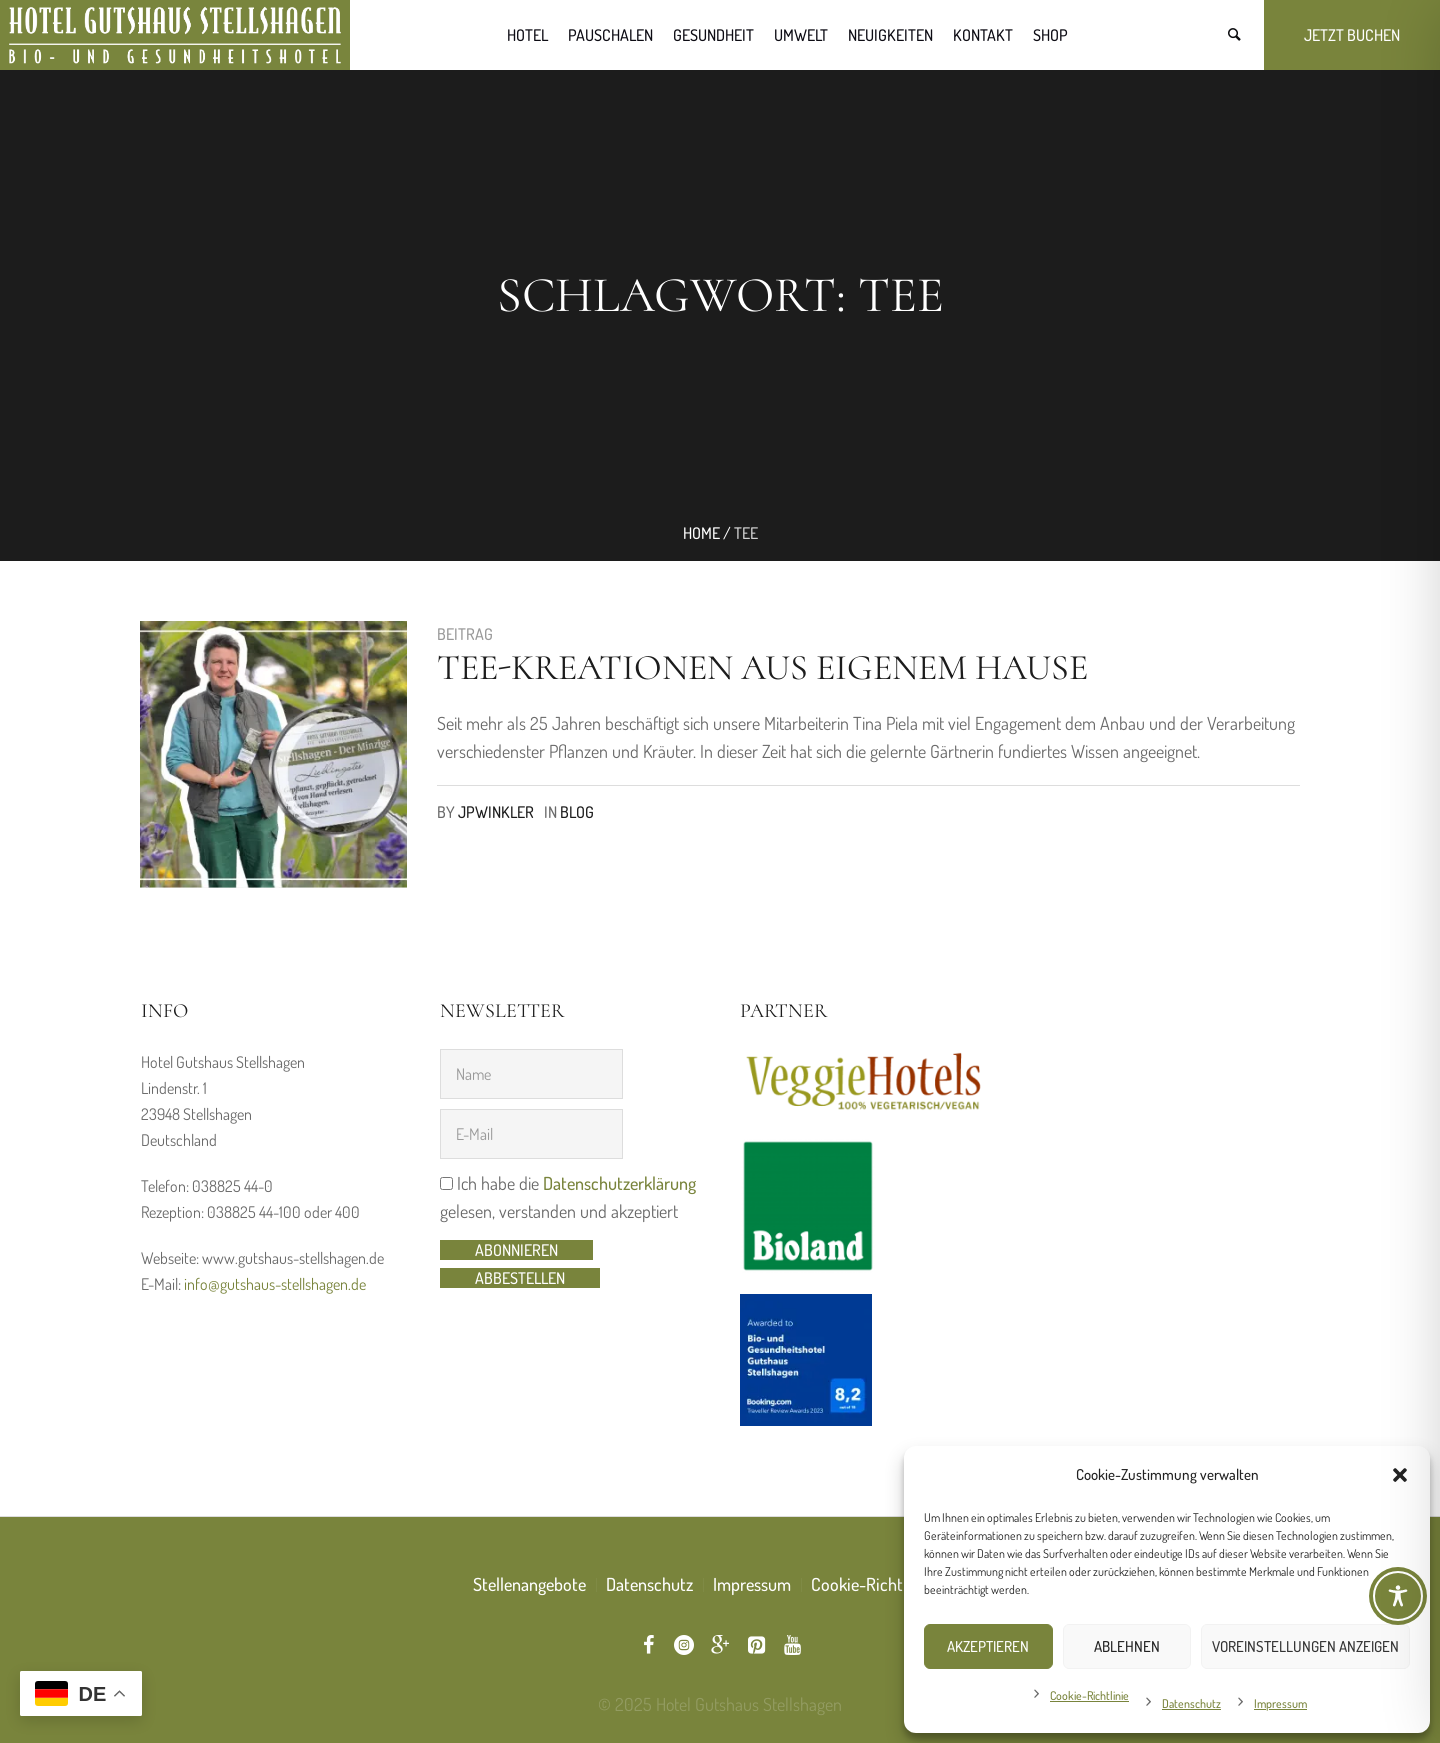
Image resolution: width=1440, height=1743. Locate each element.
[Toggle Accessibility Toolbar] (1398, 1596)
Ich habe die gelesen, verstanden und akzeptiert (568, 1197)
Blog (577, 812)
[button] (1400, 1475)
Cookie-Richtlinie (1089, 1695)
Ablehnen (1127, 1646)
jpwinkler (496, 812)
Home (701, 533)
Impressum (1280, 1703)
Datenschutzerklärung (619, 1183)
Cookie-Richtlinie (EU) (889, 1584)
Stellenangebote (529, 1584)
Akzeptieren (988, 1646)
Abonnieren (516, 1250)
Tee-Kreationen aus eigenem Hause (762, 667)
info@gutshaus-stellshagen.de (275, 1284)
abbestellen (520, 1278)
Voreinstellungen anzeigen (1305, 1646)
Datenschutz (1191, 1703)
